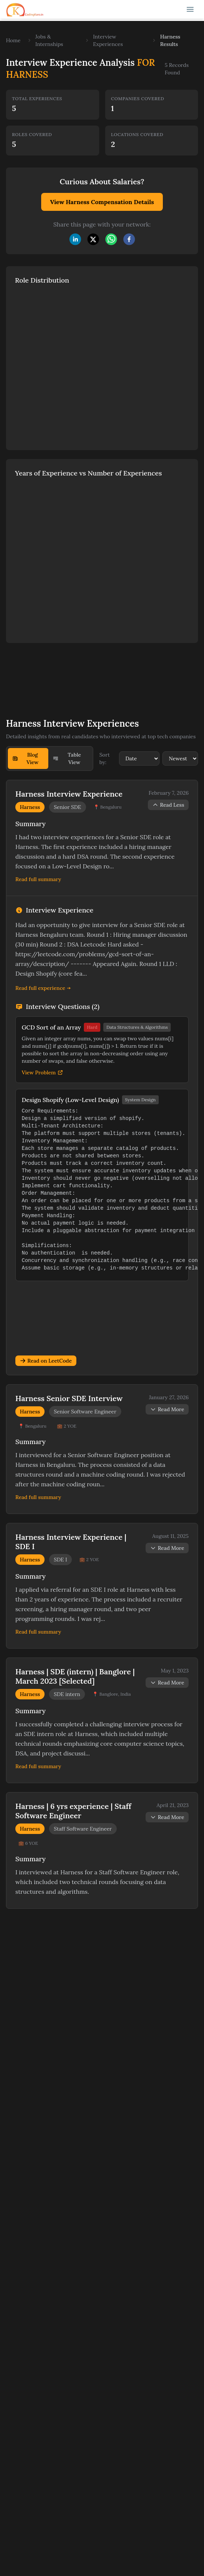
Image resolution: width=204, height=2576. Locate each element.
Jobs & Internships (49, 40)
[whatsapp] (111, 239)
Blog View (25, 758)
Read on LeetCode (46, 1360)
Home (13, 40)
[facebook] (129, 239)
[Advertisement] (81, 675)
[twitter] (93, 239)
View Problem (42, 1072)
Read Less (168, 804)
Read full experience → (43, 988)
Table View (67, 758)
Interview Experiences (108, 40)
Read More (167, 1409)
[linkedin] (75, 239)
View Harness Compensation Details (102, 202)
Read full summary (38, 879)
